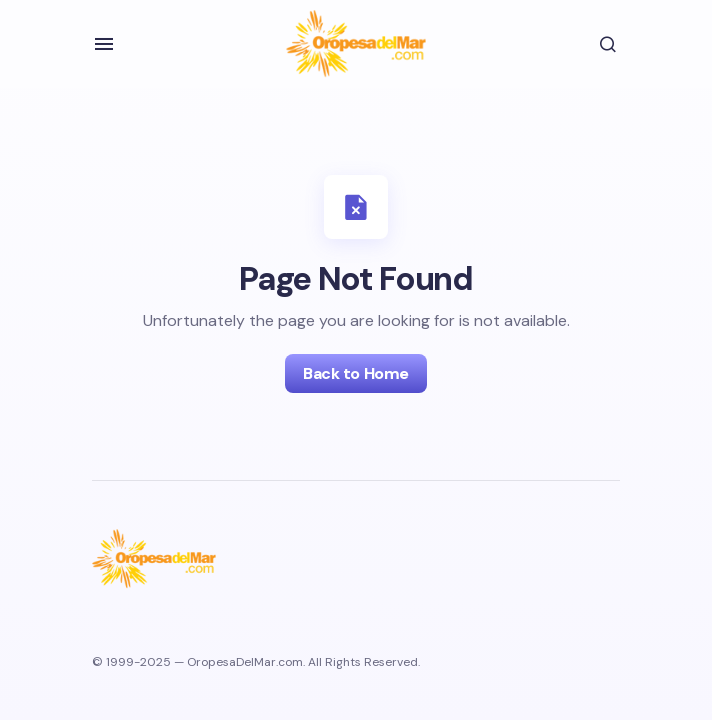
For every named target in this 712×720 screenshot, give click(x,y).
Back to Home (355, 373)
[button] (104, 44)
